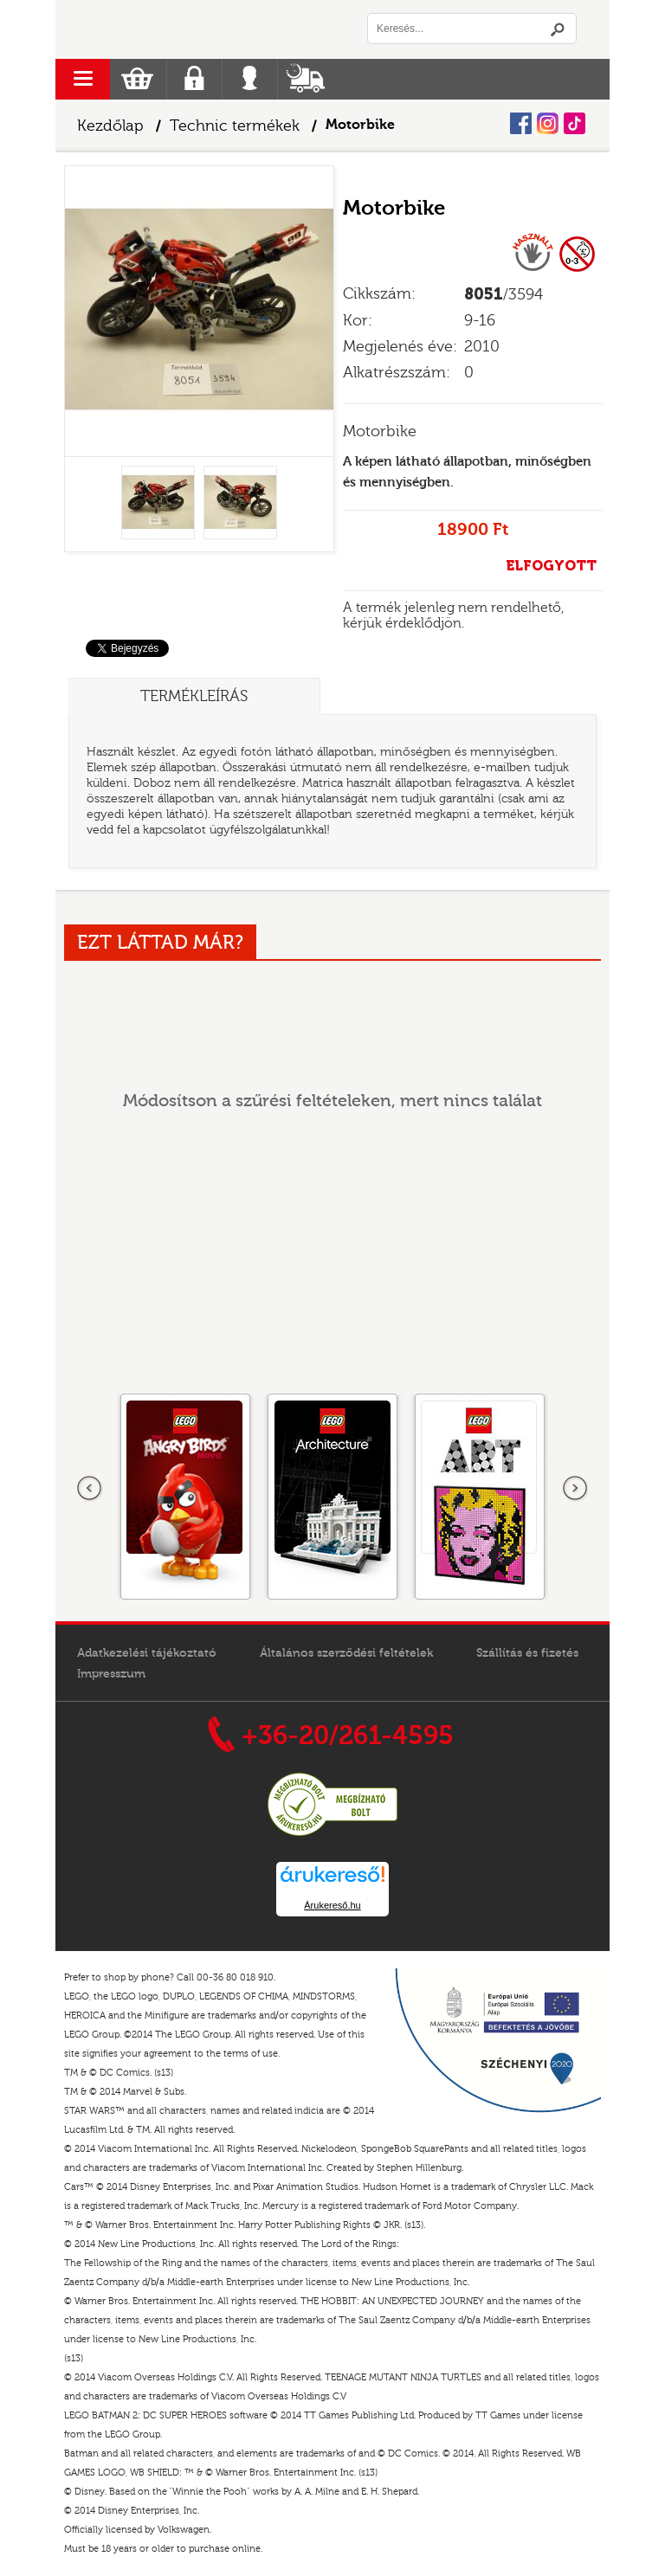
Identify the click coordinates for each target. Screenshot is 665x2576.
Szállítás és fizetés (527, 1653)
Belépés (250, 79)
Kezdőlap (110, 126)
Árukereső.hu (332, 1905)
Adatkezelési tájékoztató (146, 1653)
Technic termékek (235, 126)
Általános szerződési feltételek (346, 1653)
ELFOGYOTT (551, 565)
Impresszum (111, 1674)
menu (82, 79)
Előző (90, 1489)
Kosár (137, 79)
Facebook (521, 123)
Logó (194, 29)
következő (575, 1489)
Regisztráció (194, 79)
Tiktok (574, 123)
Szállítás (305, 79)
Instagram (547, 123)
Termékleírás (194, 696)
